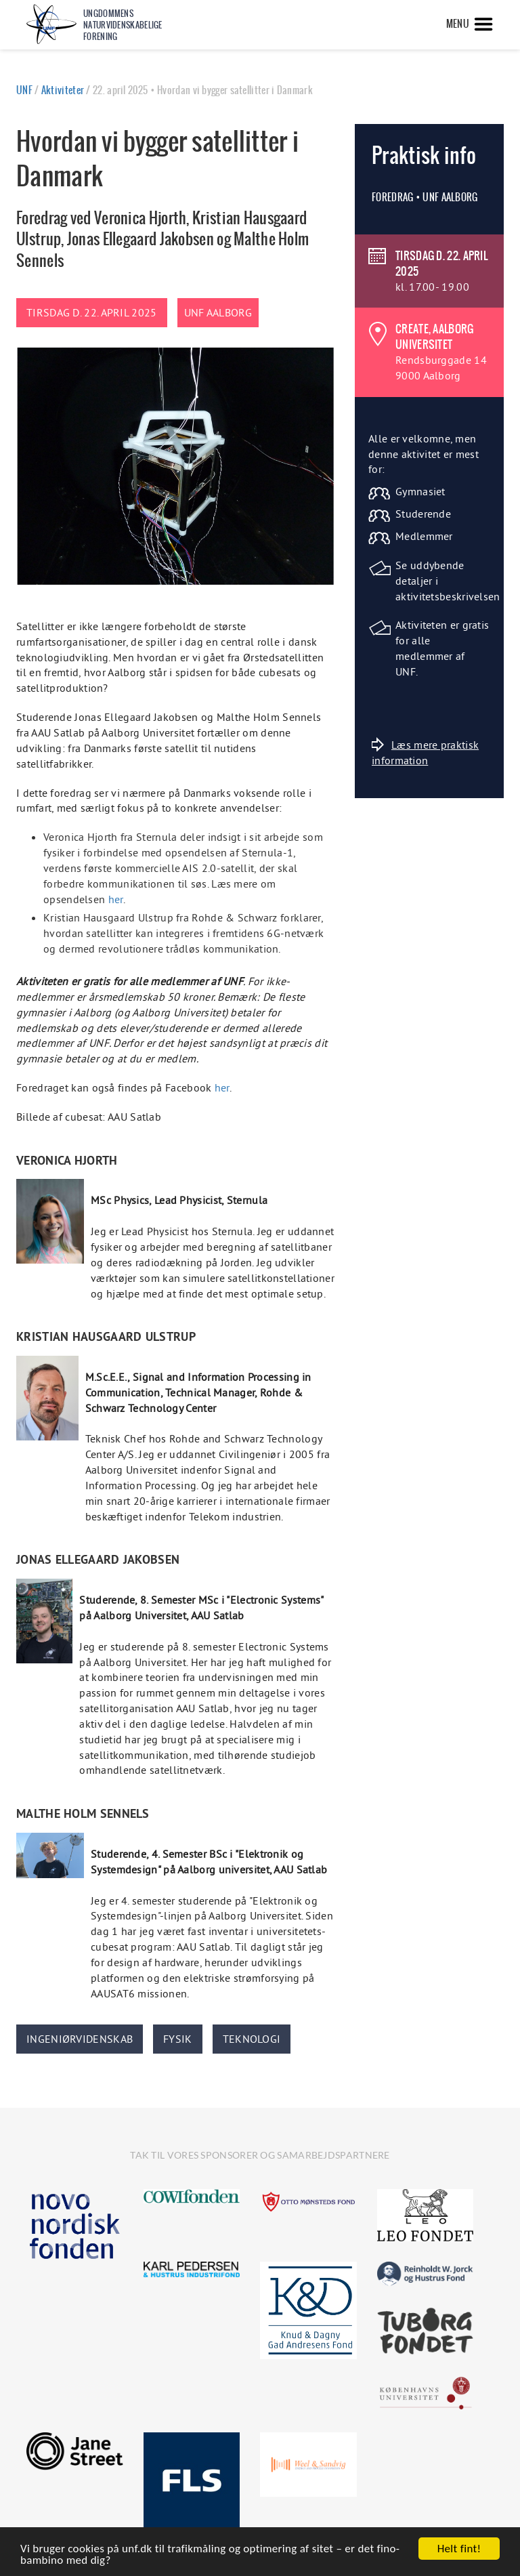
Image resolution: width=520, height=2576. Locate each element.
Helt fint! (459, 2548)
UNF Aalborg (218, 312)
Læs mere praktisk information (425, 752)
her (115, 899)
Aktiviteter (62, 90)
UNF (24, 90)
